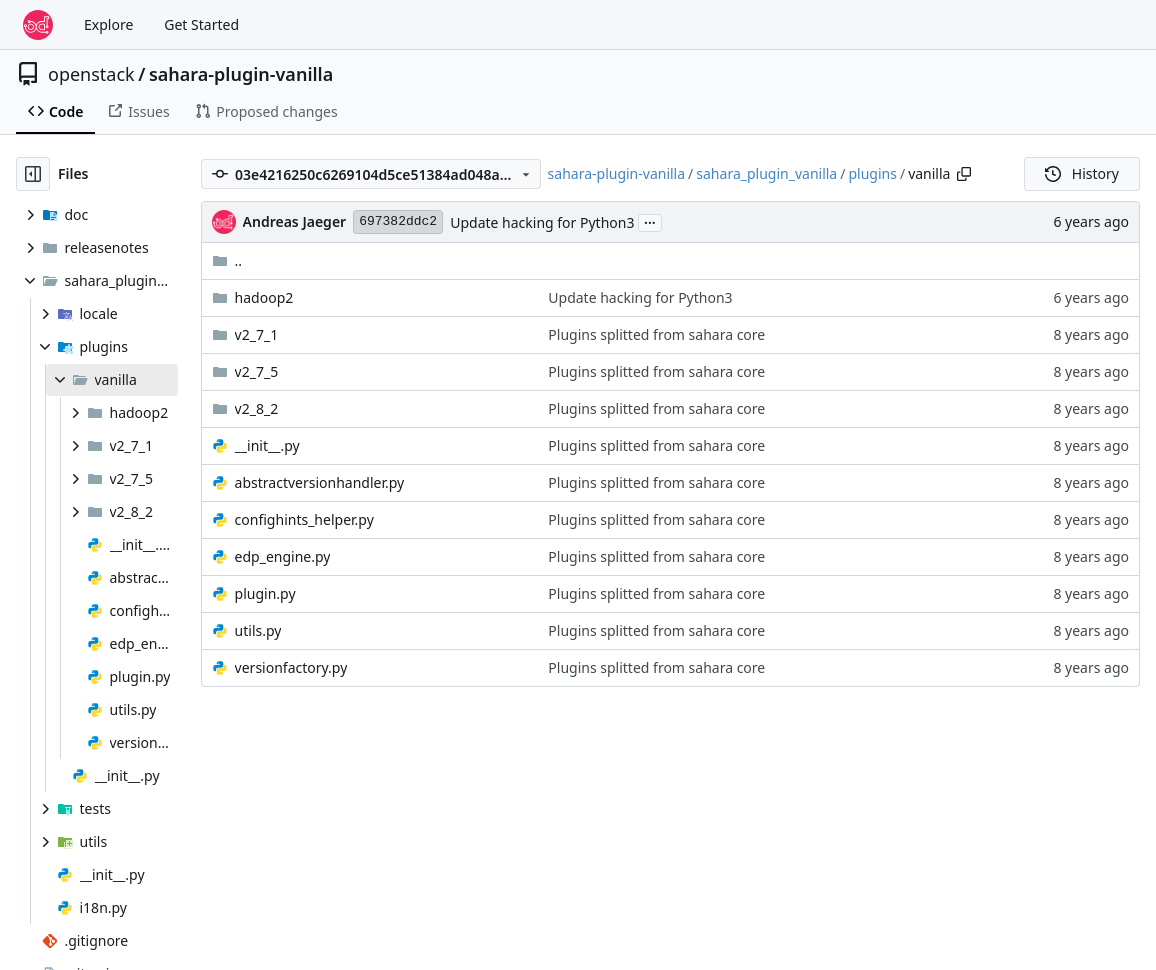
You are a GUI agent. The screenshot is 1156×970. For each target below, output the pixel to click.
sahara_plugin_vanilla (766, 173)
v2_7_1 (257, 334)
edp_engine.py (283, 556)
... (650, 221)
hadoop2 (264, 297)
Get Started (201, 24)
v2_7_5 (257, 371)
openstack (91, 74)
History (1082, 173)
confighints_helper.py (304, 519)
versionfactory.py (291, 667)
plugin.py (265, 593)
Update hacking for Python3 (542, 222)
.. (227, 260)
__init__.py (267, 445)
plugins (872, 173)
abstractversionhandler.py (320, 482)
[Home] (38, 25)
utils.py (258, 630)
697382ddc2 (398, 221)
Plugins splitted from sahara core (656, 334)
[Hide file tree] (33, 174)
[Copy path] (964, 174)
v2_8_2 (257, 408)
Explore (108, 24)
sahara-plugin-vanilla (241, 74)
